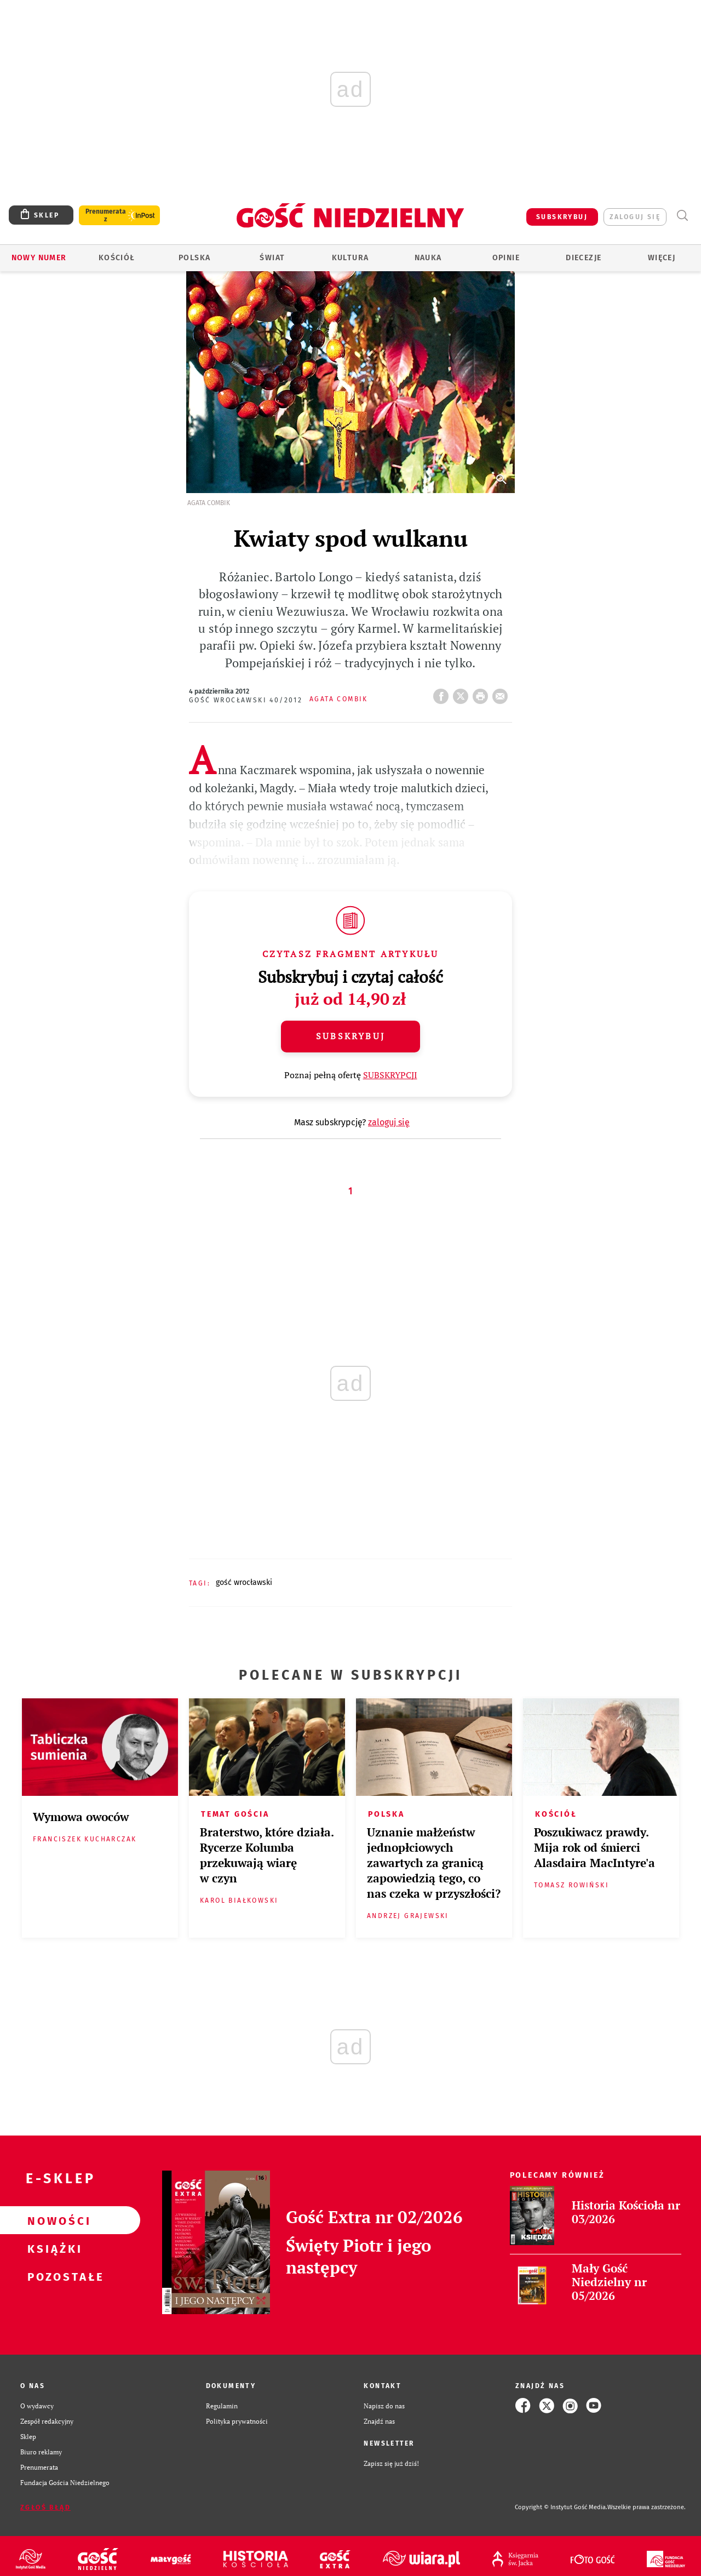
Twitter (463, 693)
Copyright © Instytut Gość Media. (561, 2507)
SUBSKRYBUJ (562, 217)
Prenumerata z (105, 215)
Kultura (350, 257)
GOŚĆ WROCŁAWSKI (244, 1582)
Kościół (117, 257)
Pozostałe (52, 2276)
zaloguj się (635, 217)
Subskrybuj (350, 1036)
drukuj (482, 693)
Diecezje (583, 257)
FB (443, 693)
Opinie (506, 257)
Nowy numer (39, 257)
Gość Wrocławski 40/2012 (245, 700)
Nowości (52, 2220)
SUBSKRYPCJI (390, 1075)
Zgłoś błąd (45, 2507)
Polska (194, 257)
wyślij (502, 693)
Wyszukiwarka (682, 215)
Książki (52, 2248)
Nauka (428, 257)
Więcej (661, 257)
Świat (272, 257)
